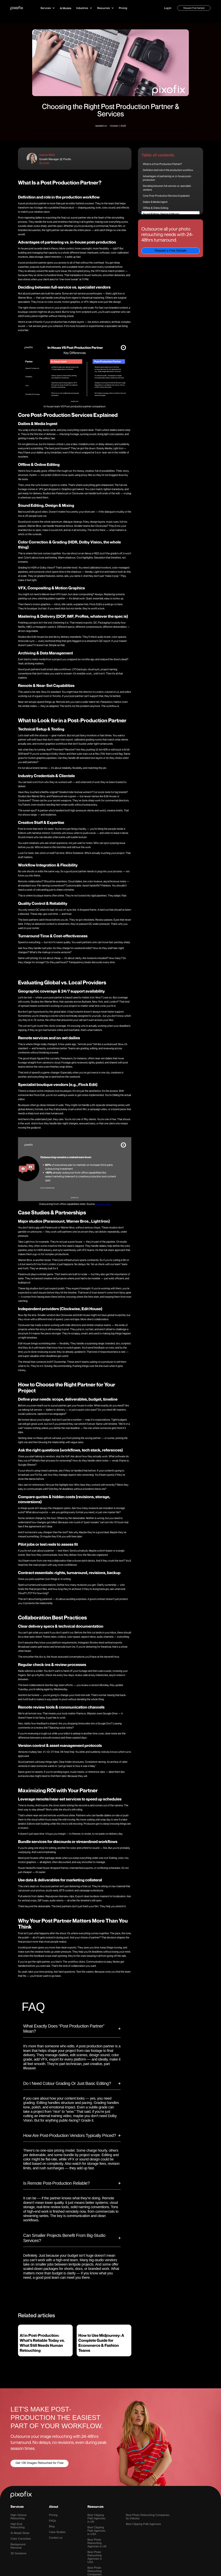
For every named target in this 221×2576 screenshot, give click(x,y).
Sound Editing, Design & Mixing (161, 214)
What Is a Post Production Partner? (162, 164)
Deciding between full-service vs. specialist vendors (167, 187)
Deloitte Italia (103, 1204)
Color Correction (20, 2538)
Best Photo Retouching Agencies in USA (95, 2557)
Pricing (123, 8)
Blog (52, 2526)
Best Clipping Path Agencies (143, 2524)
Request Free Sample (193, 8)
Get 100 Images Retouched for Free (40, 2463)
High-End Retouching (17, 2525)
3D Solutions (18, 2553)
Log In (167, 8)
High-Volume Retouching (18, 2516)
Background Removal (18, 2546)
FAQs (52, 2520)
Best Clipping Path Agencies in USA (96, 2531)
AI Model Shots (20, 2533)
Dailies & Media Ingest (155, 202)
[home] (16, 8)
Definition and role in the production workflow (168, 170)
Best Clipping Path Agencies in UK (96, 2518)
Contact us (55, 2537)
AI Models (65, 8)
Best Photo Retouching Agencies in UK (97, 2543)
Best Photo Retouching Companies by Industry (147, 2516)
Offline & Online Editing (155, 208)
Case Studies (57, 2532)
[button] (47, 8)
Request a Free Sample (170, 250)
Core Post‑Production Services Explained (166, 195)
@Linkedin (44, 162)
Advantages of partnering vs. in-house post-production (167, 177)
